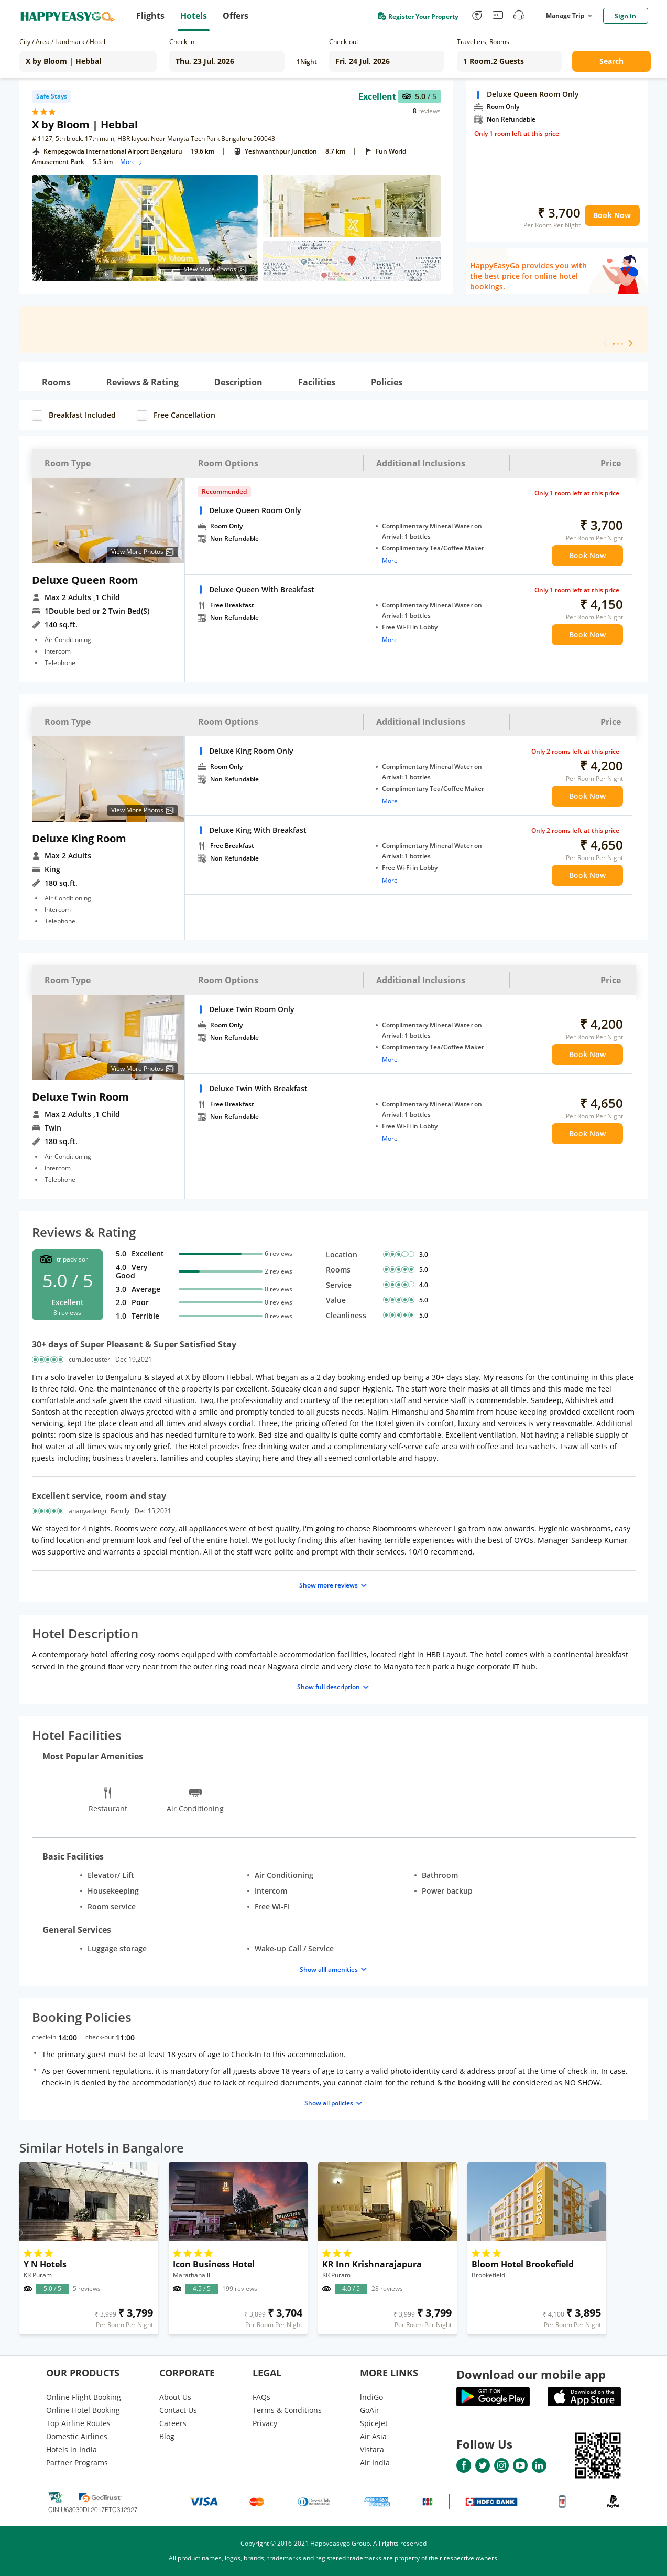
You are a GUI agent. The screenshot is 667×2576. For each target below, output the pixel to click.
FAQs (261, 2397)
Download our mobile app (531, 2374)
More (132, 161)
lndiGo (371, 2397)
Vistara (372, 2449)
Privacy (265, 2423)
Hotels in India (71, 2449)
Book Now (612, 215)
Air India (375, 2463)
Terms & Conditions (287, 2410)
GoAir (369, 2410)
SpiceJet (374, 2423)
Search (611, 61)
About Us (175, 2397)
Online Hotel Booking (83, 2410)
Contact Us (178, 2410)
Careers (173, 2423)
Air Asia (373, 2436)
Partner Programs (77, 2463)
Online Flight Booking (83, 2397)
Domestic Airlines (76, 2436)
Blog (166, 2436)
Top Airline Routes (78, 2423)
